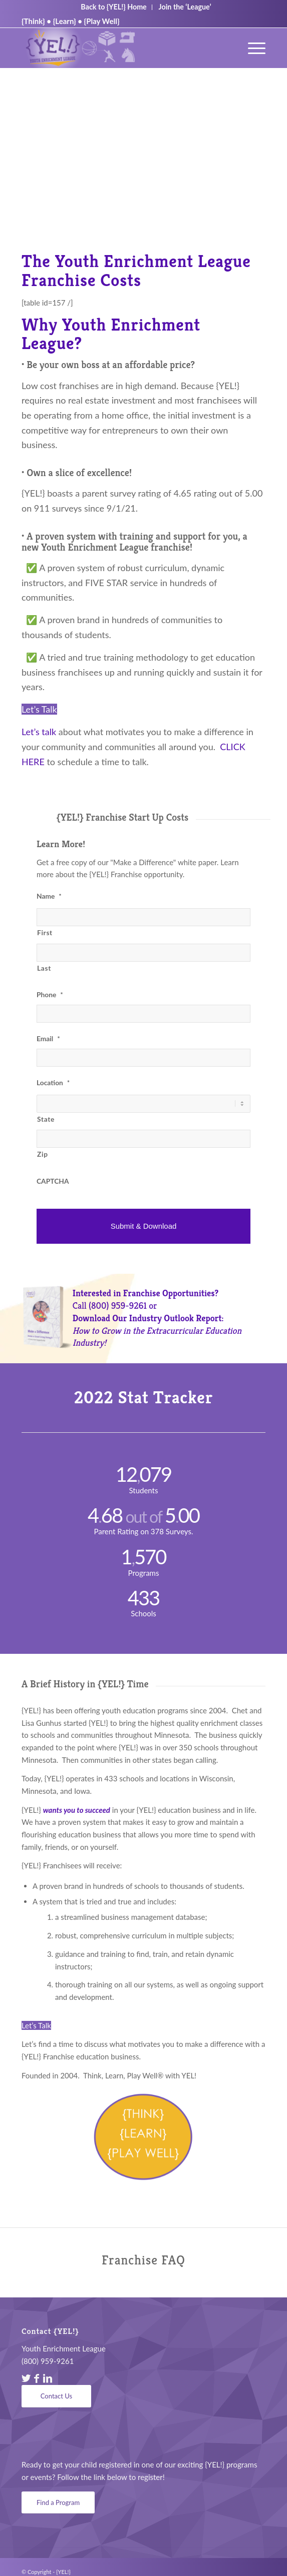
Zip (42, 1154)
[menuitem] (251, 48)
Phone (50, 994)
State (46, 1119)
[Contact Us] (56, 2396)
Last (44, 968)
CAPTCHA (53, 1181)
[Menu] (251, 48)
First (45, 932)
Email (48, 1038)
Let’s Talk (39, 709)
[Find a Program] (58, 2502)
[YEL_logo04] (119, 48)
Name (49, 896)
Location (53, 1082)
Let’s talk (39, 731)
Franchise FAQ (143, 2260)
